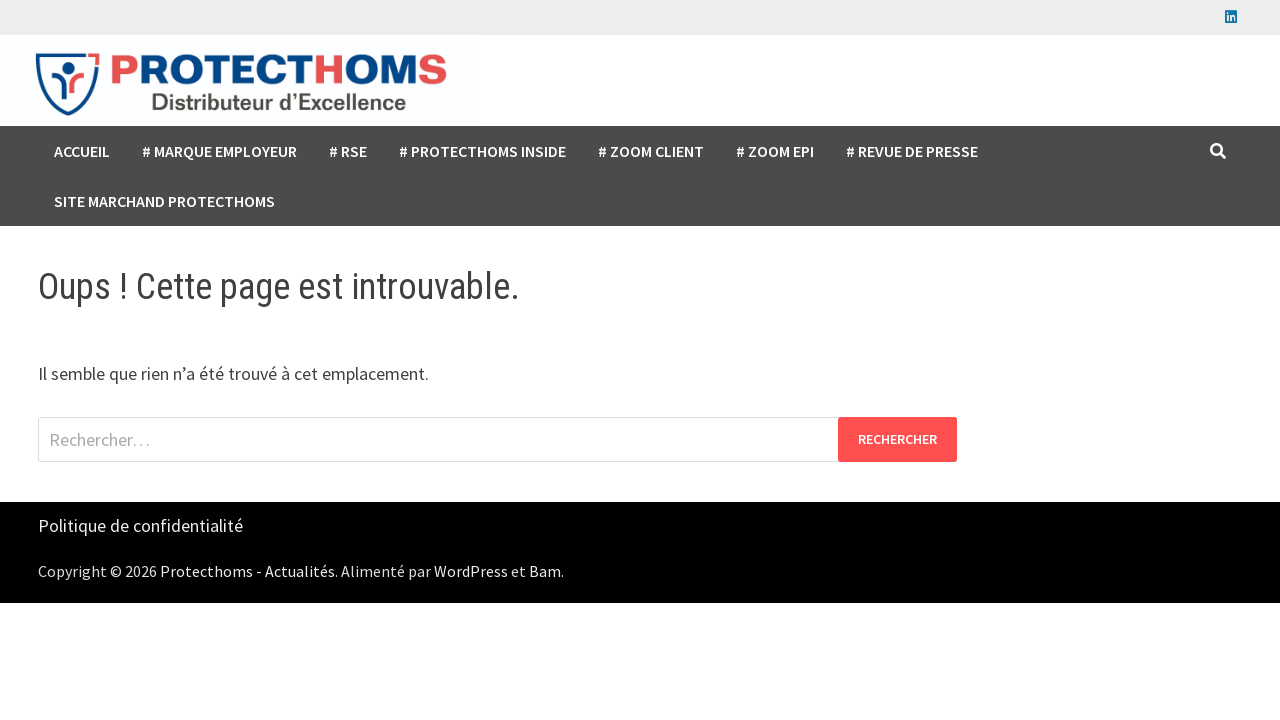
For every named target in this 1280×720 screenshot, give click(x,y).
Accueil (82, 151)
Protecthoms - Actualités (247, 571)
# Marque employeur (219, 151)
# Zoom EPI (775, 151)
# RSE (348, 151)
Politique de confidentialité (140, 525)
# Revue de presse (912, 151)
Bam (545, 571)
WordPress (471, 571)
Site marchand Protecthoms (164, 201)
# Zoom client (651, 151)
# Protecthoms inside (482, 151)
